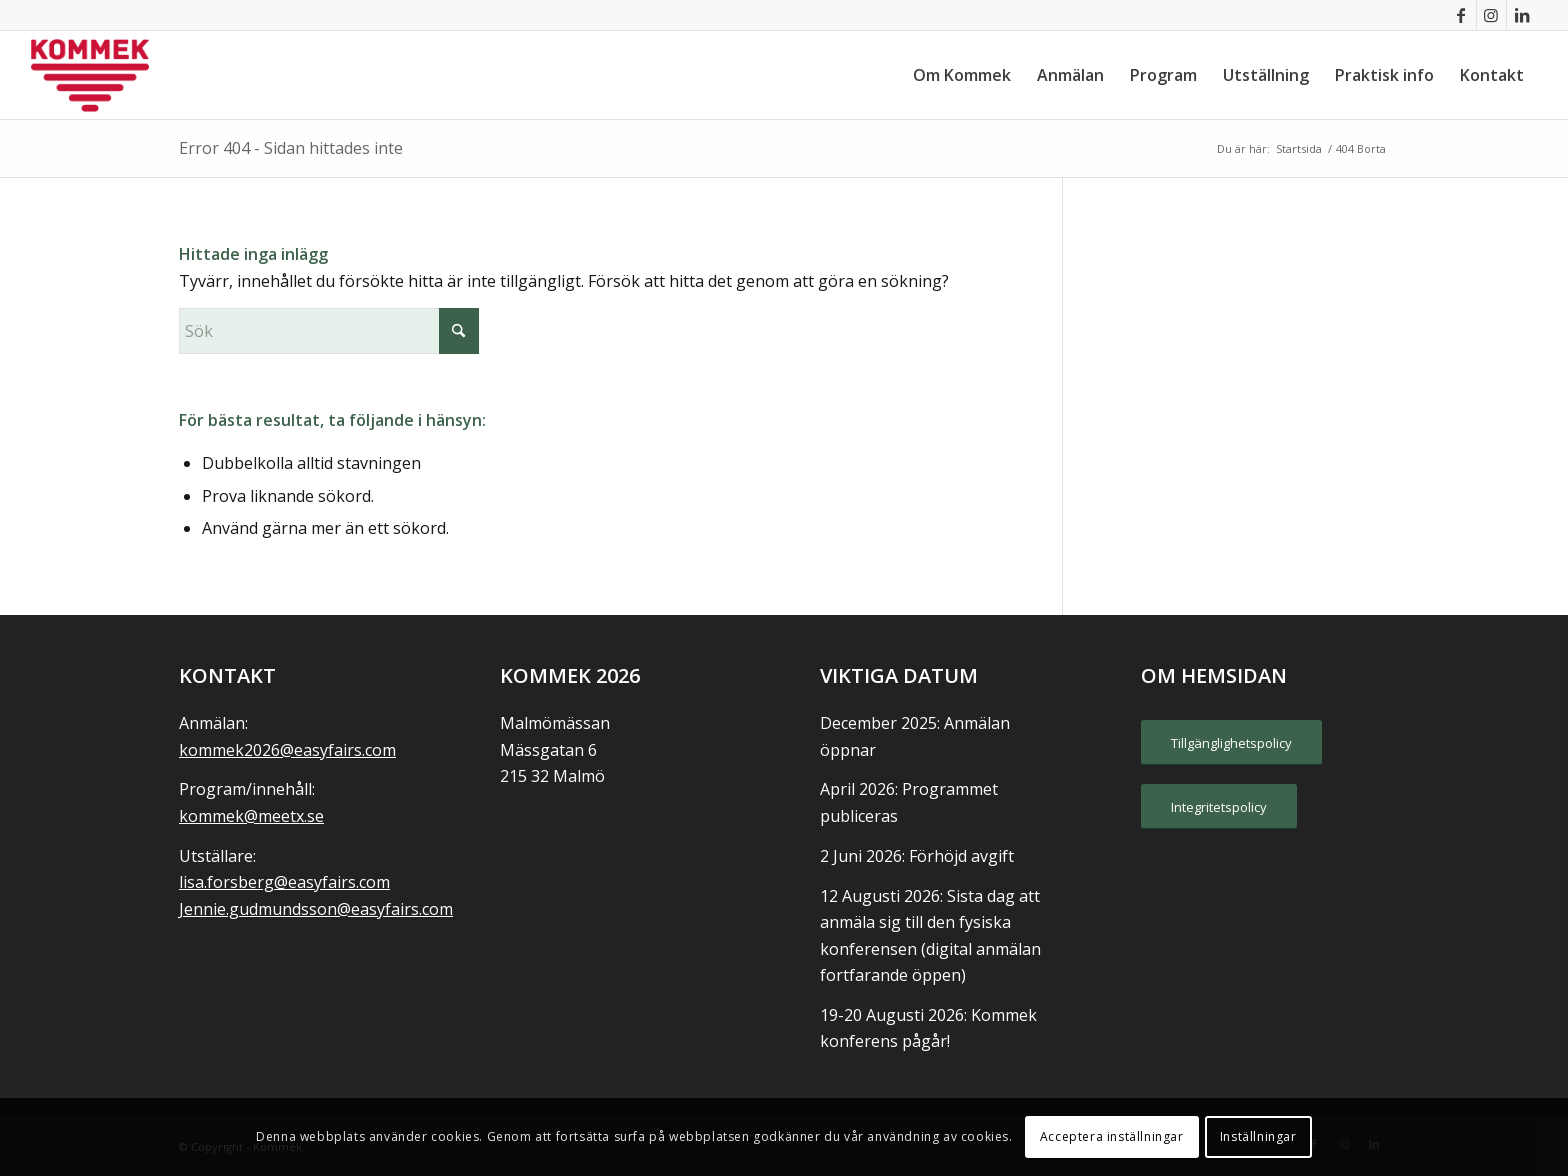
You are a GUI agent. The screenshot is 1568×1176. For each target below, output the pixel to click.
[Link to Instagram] (1491, 15)
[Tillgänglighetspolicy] (1231, 743)
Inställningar (1258, 1136)
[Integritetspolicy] (1219, 807)
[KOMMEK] (90, 75)
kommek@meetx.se (251, 816)
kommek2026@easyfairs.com (287, 750)
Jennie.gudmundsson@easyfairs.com (316, 909)
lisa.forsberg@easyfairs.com (284, 882)
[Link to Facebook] (1461, 15)
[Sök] (329, 331)
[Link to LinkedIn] (1522, 15)
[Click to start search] (459, 331)
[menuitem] (962, 75)
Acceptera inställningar (1112, 1136)
